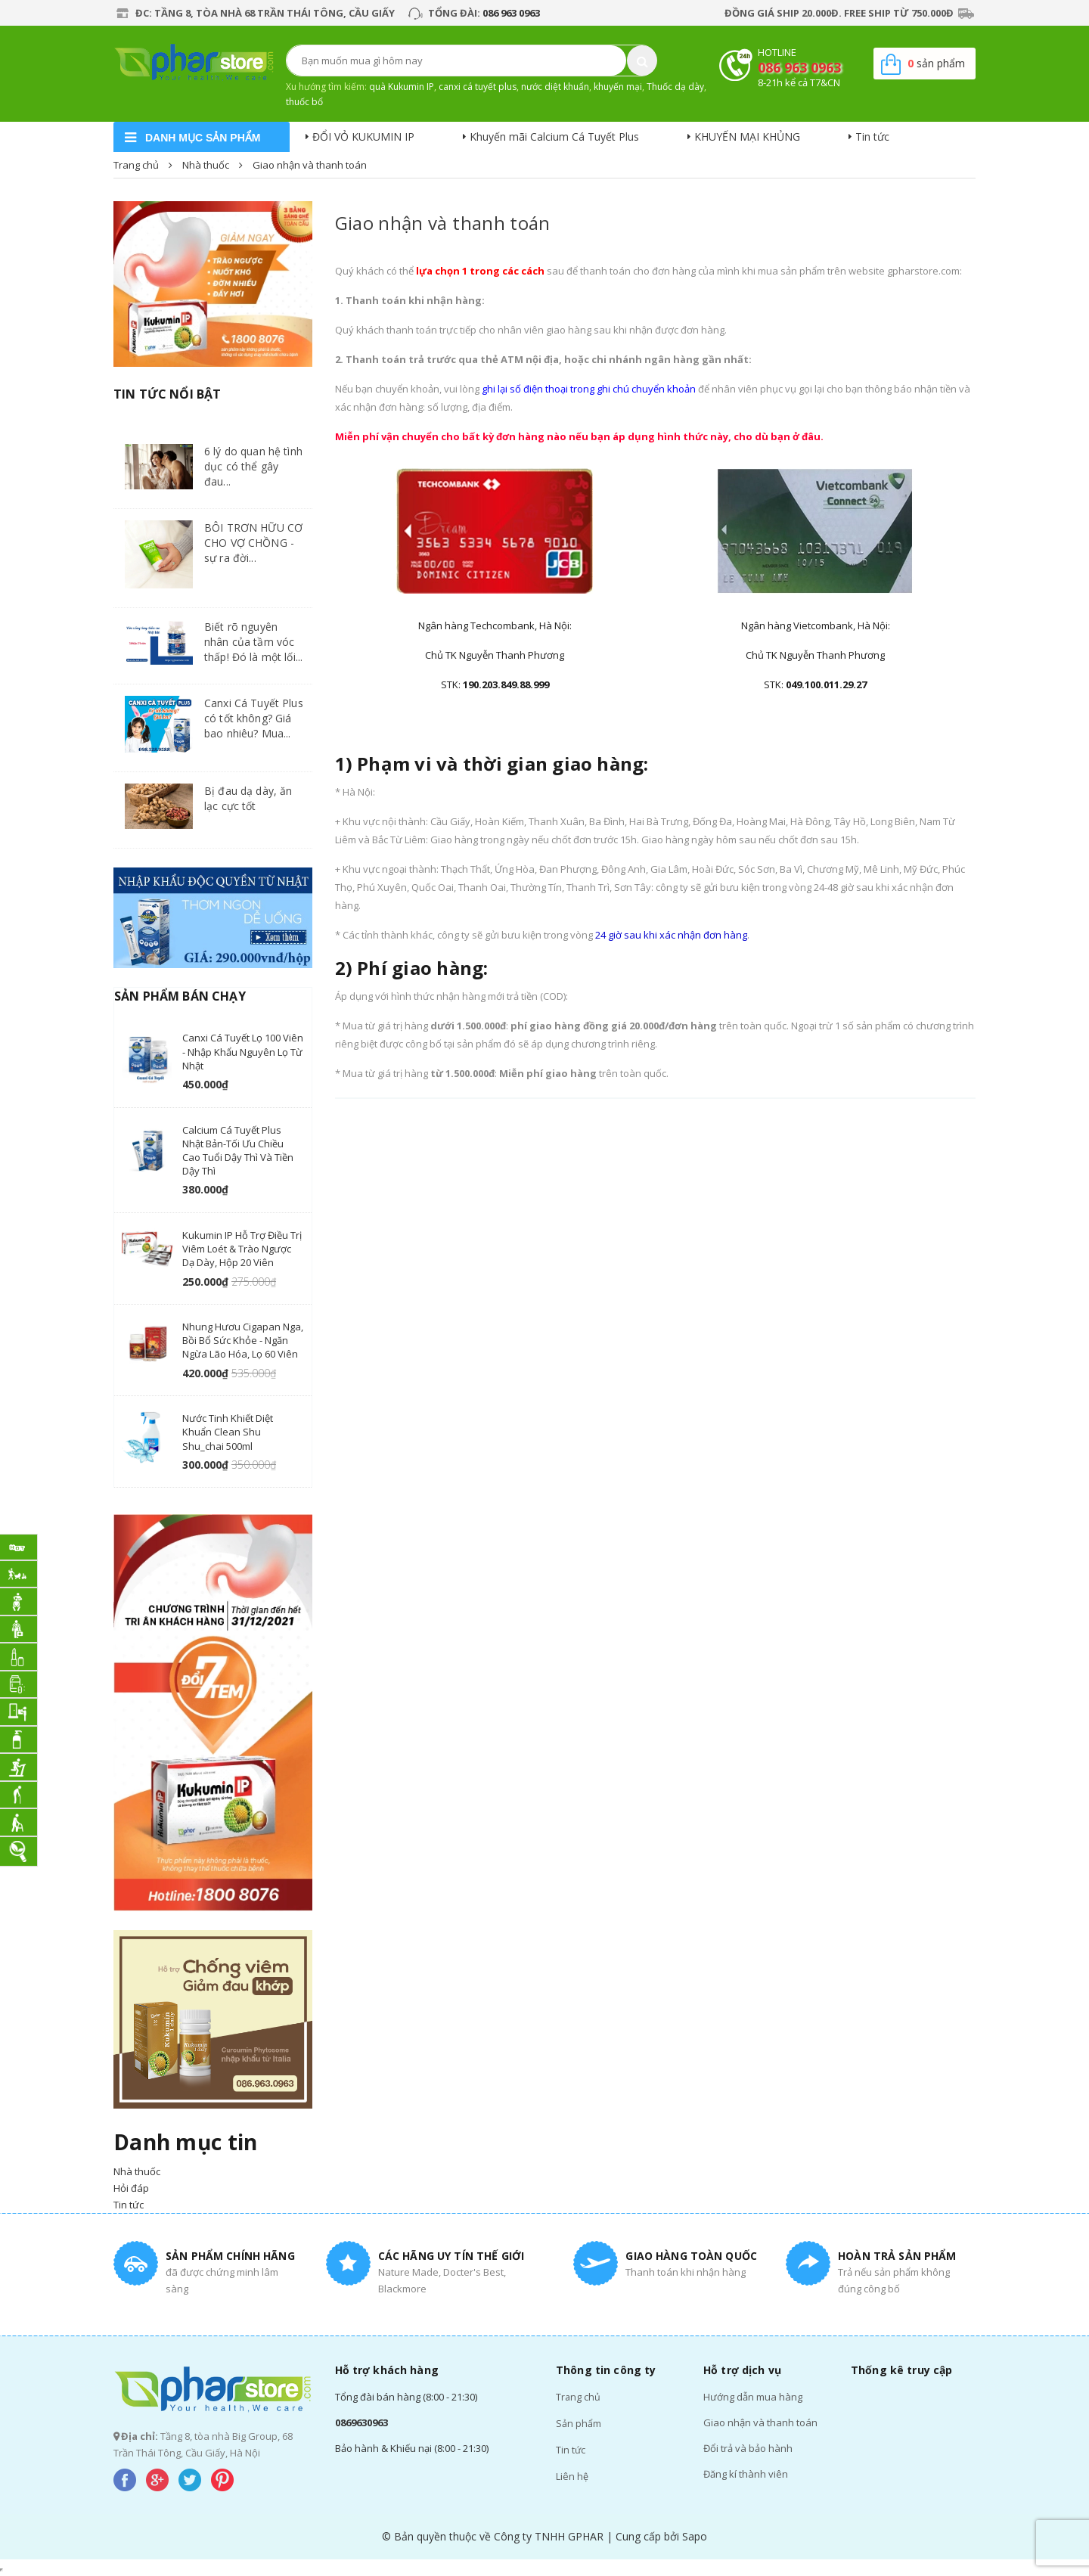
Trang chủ (136, 165)
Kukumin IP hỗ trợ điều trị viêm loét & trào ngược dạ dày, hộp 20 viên (242, 1248)
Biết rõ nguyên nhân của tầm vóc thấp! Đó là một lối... (253, 641)
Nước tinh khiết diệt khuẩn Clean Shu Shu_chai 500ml (227, 1431)
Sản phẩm (578, 2422)
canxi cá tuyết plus (478, 86)
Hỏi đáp (131, 2188)
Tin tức (872, 136)
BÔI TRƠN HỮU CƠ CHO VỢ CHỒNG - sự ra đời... (253, 542)
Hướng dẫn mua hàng (752, 2397)
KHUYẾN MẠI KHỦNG (747, 136)
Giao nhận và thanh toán (760, 2422)
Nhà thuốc (205, 165)
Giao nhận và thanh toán (443, 222)
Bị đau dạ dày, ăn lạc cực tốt (248, 798)
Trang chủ (578, 2397)
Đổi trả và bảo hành (748, 2448)
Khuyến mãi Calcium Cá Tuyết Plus (554, 136)
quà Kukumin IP (401, 86)
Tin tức (571, 2448)
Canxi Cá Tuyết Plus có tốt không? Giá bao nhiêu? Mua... (253, 718)
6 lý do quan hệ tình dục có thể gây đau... (253, 466)
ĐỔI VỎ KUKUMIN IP (363, 136)
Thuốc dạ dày (675, 86)
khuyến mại (618, 86)
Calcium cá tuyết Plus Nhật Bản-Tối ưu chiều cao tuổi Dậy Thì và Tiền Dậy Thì (237, 1150)
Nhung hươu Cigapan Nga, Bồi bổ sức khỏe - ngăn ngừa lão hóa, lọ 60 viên (242, 1340)
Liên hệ (572, 2474)
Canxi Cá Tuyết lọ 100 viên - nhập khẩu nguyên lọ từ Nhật (242, 1051)
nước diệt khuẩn (555, 86)
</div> (1, 2569)
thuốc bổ (304, 101)
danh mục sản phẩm (202, 138)
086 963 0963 (511, 13)
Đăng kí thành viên (745, 2474)
